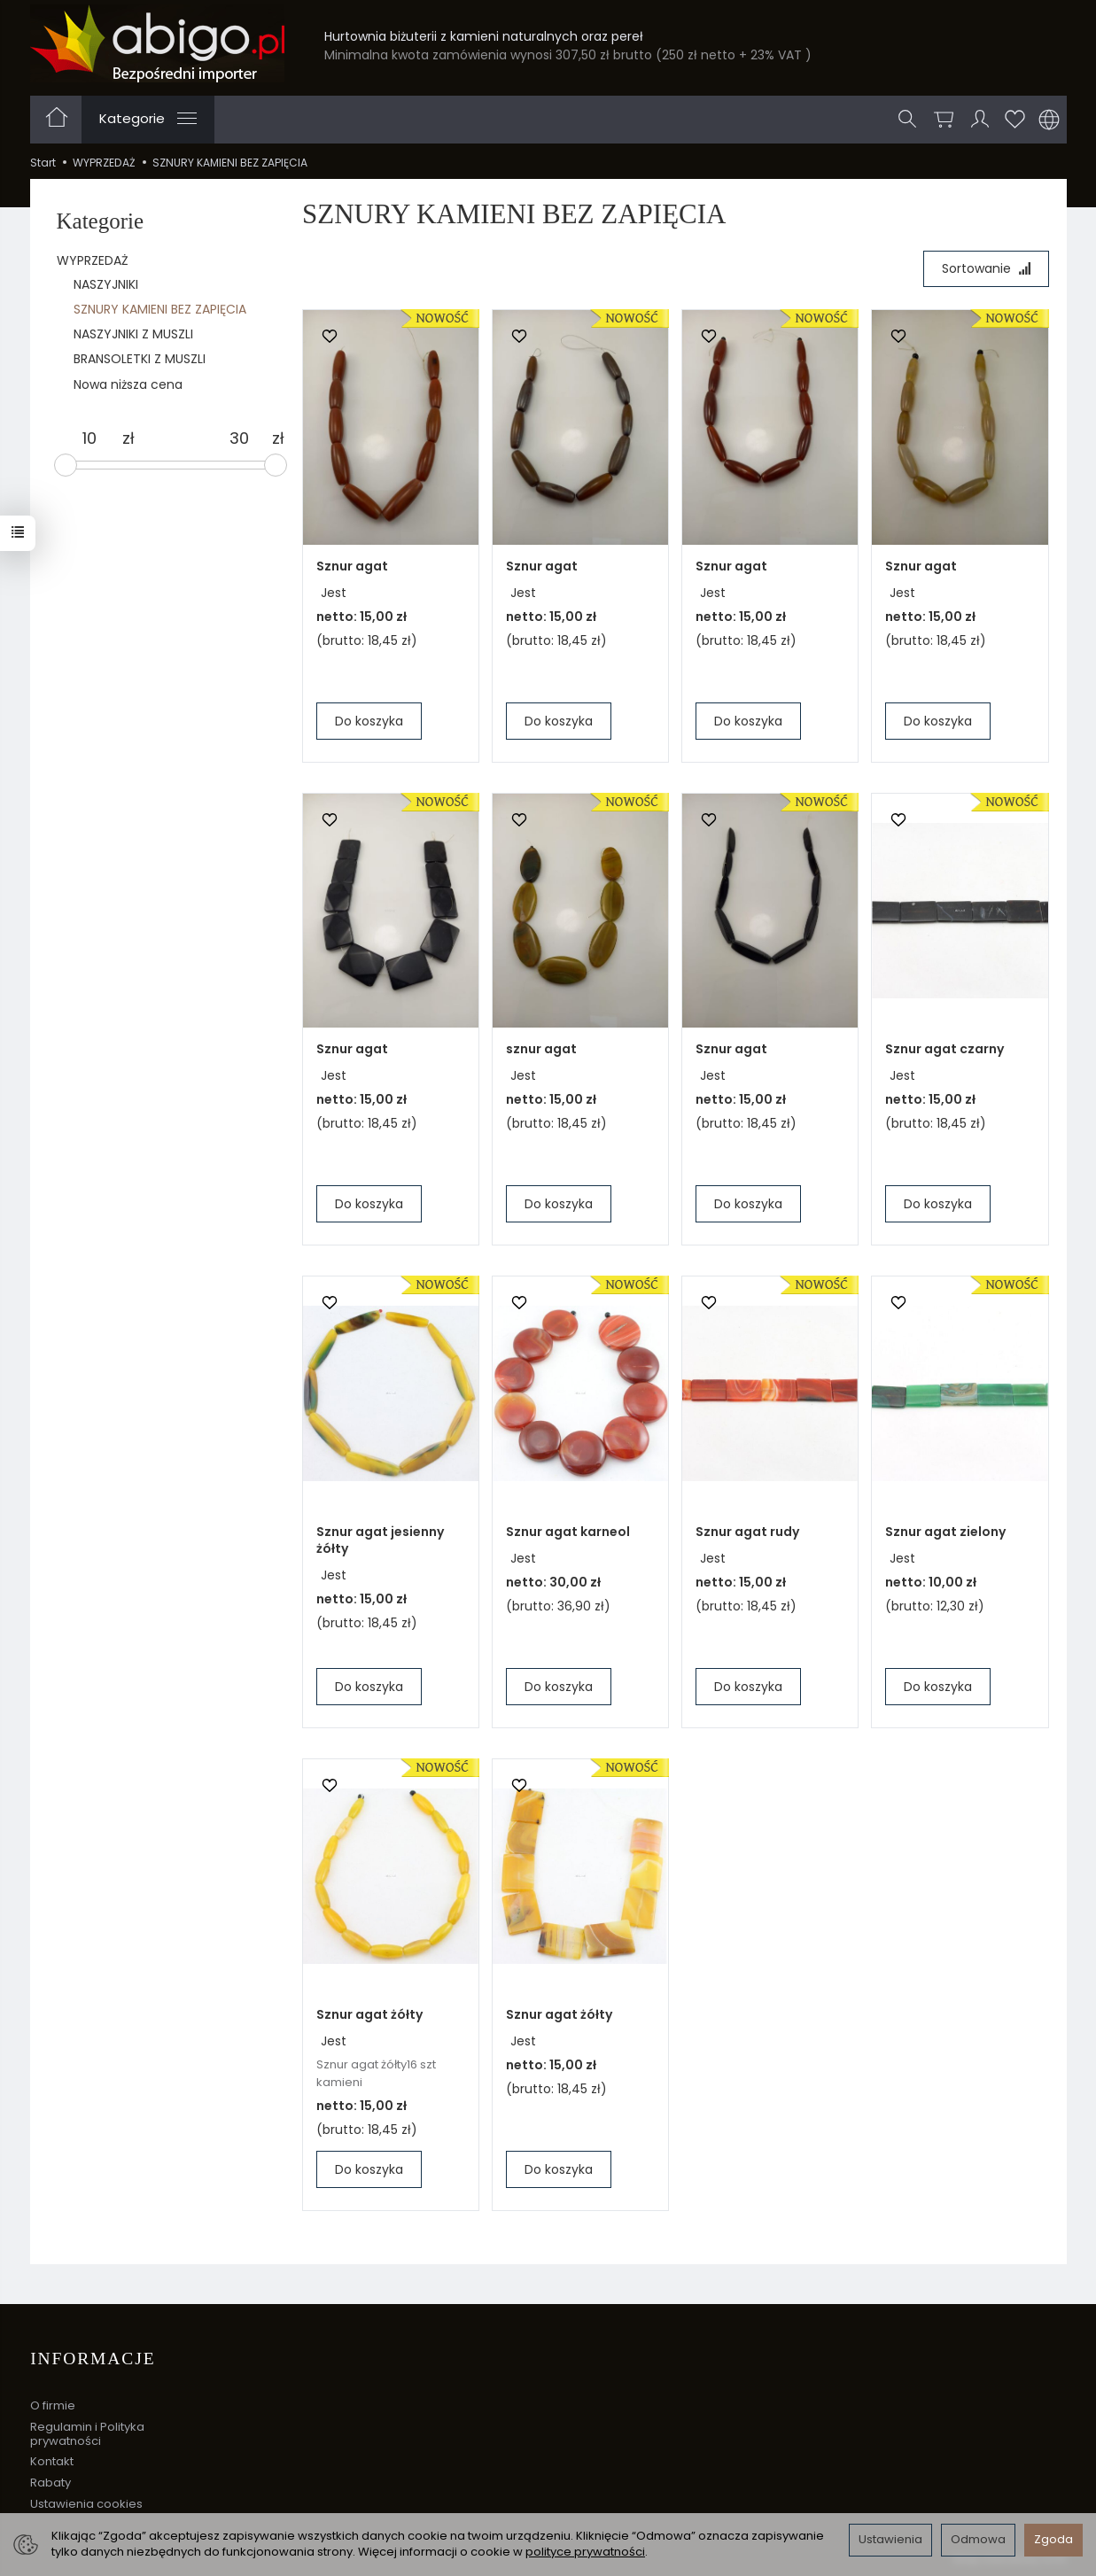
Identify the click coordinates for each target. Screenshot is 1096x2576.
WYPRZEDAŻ (92, 260)
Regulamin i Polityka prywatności (87, 2432)
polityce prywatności (585, 2551)
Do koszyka (369, 721)
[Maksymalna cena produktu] (239, 438)
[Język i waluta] (1049, 120)
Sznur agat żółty (369, 2015)
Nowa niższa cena (128, 384)
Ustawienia (890, 2539)
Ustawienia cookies (86, 2502)
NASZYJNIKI (106, 284)
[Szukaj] (908, 120)
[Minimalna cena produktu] (89, 438)
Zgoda (1053, 2539)
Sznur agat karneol (568, 1532)
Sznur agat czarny (944, 1049)
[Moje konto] (980, 120)
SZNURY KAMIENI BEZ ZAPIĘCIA (160, 309)
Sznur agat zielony (945, 1532)
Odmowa (978, 2539)
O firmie (52, 2404)
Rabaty (50, 2481)
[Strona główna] (157, 43)
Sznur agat (352, 566)
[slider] (65, 465)
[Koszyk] (944, 120)
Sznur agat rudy (747, 1532)
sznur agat (541, 1050)
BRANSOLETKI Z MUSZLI (140, 359)
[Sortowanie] (986, 269)
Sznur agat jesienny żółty (380, 1541)
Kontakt (52, 2460)
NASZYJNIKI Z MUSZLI (133, 334)
